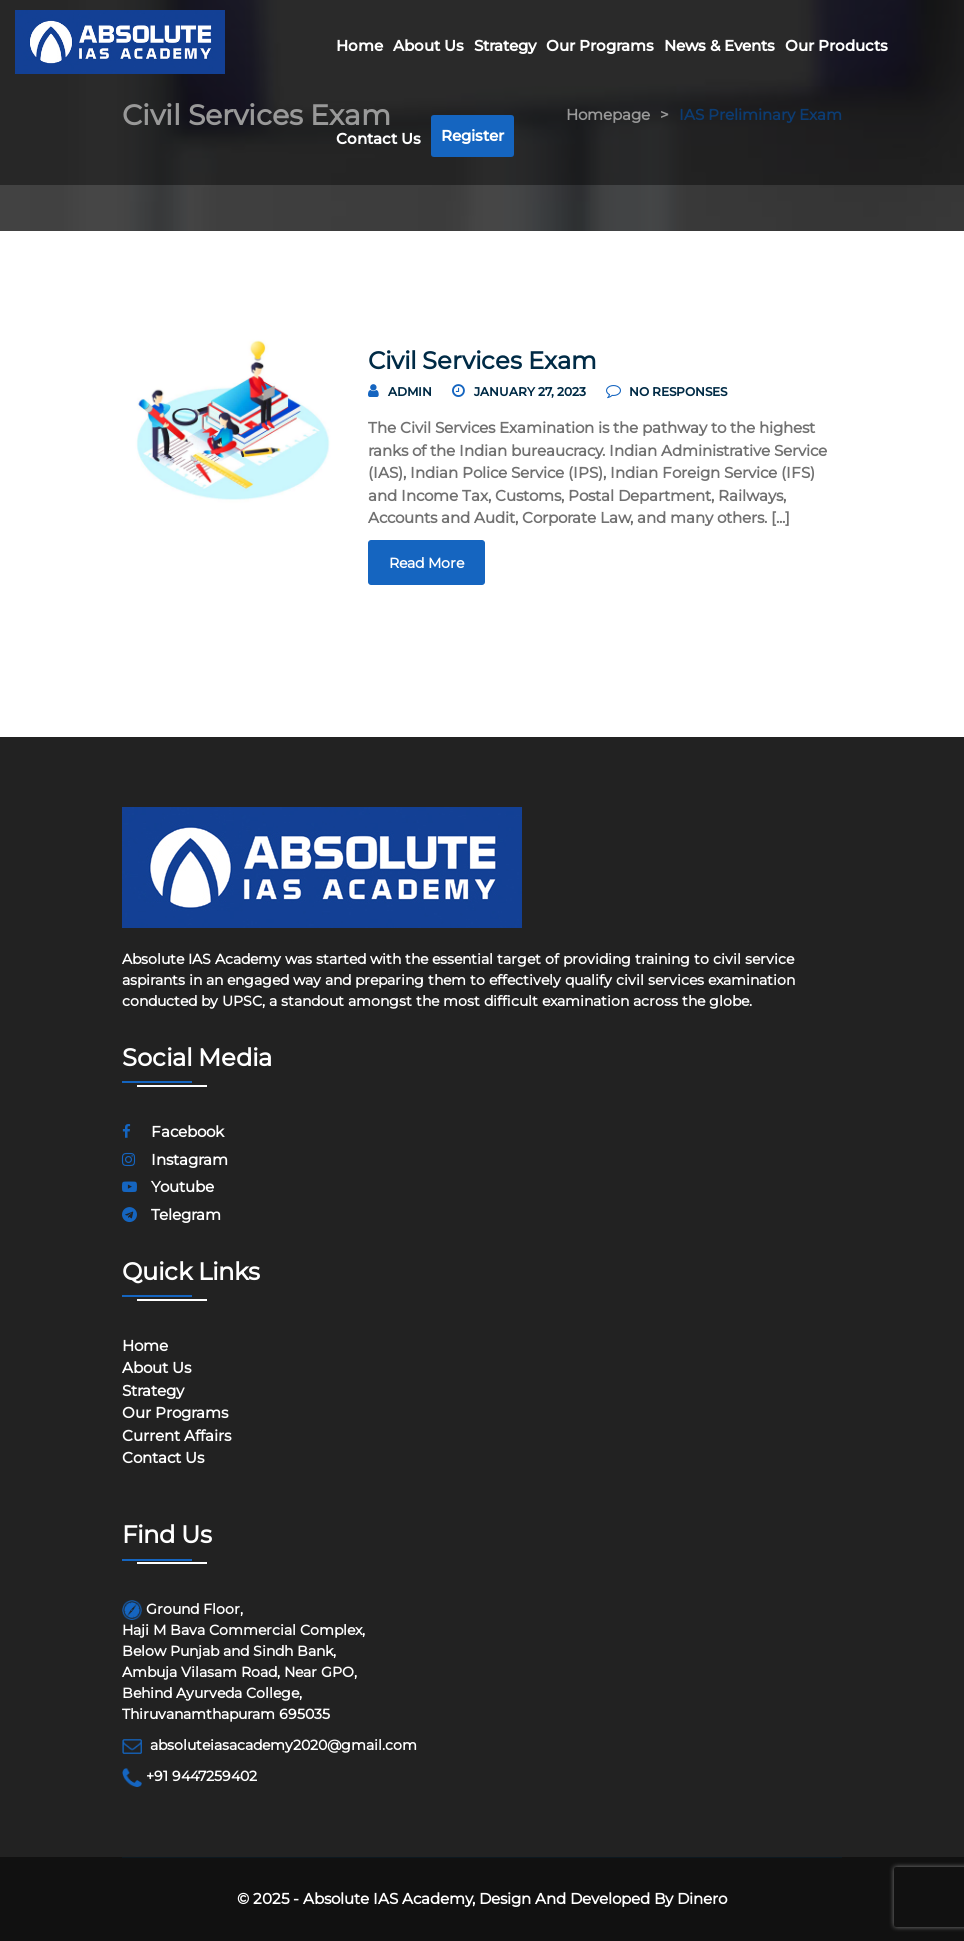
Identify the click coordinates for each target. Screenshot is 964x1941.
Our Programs (600, 45)
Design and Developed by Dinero (601, 1898)
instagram (175, 1159)
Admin (410, 391)
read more (426, 563)
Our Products (836, 45)
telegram (171, 1214)
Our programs (175, 1412)
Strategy (505, 45)
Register (472, 135)
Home (359, 45)
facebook (173, 1131)
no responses (666, 391)
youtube (168, 1186)
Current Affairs (176, 1435)
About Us (428, 45)
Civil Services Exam (482, 360)
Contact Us (378, 138)
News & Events (719, 45)
